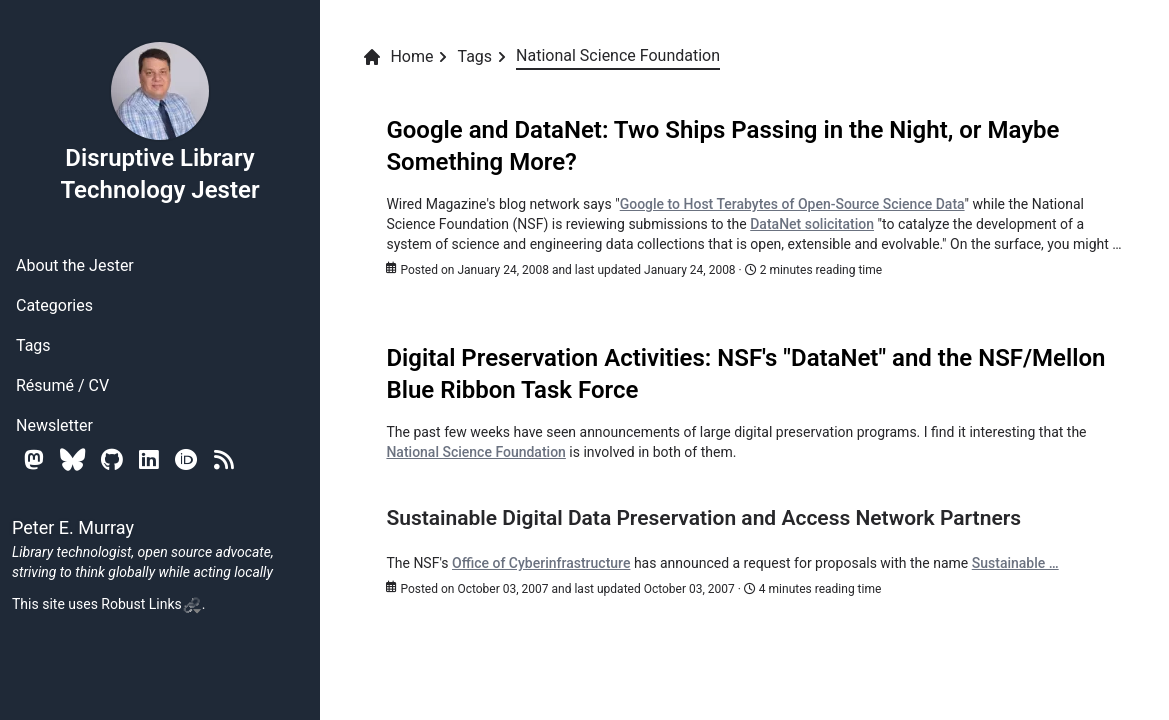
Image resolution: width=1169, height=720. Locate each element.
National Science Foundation (475, 452)
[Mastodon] (34, 459)
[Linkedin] (149, 459)
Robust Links (151, 604)
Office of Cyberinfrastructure (541, 563)
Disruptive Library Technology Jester (159, 122)
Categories (54, 305)
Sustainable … (1015, 563)
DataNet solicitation (812, 224)
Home (397, 57)
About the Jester (75, 265)
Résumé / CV (62, 385)
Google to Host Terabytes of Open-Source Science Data (792, 204)
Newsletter (54, 425)
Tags (33, 345)
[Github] (112, 459)
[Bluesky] (72, 459)
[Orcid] (186, 459)
